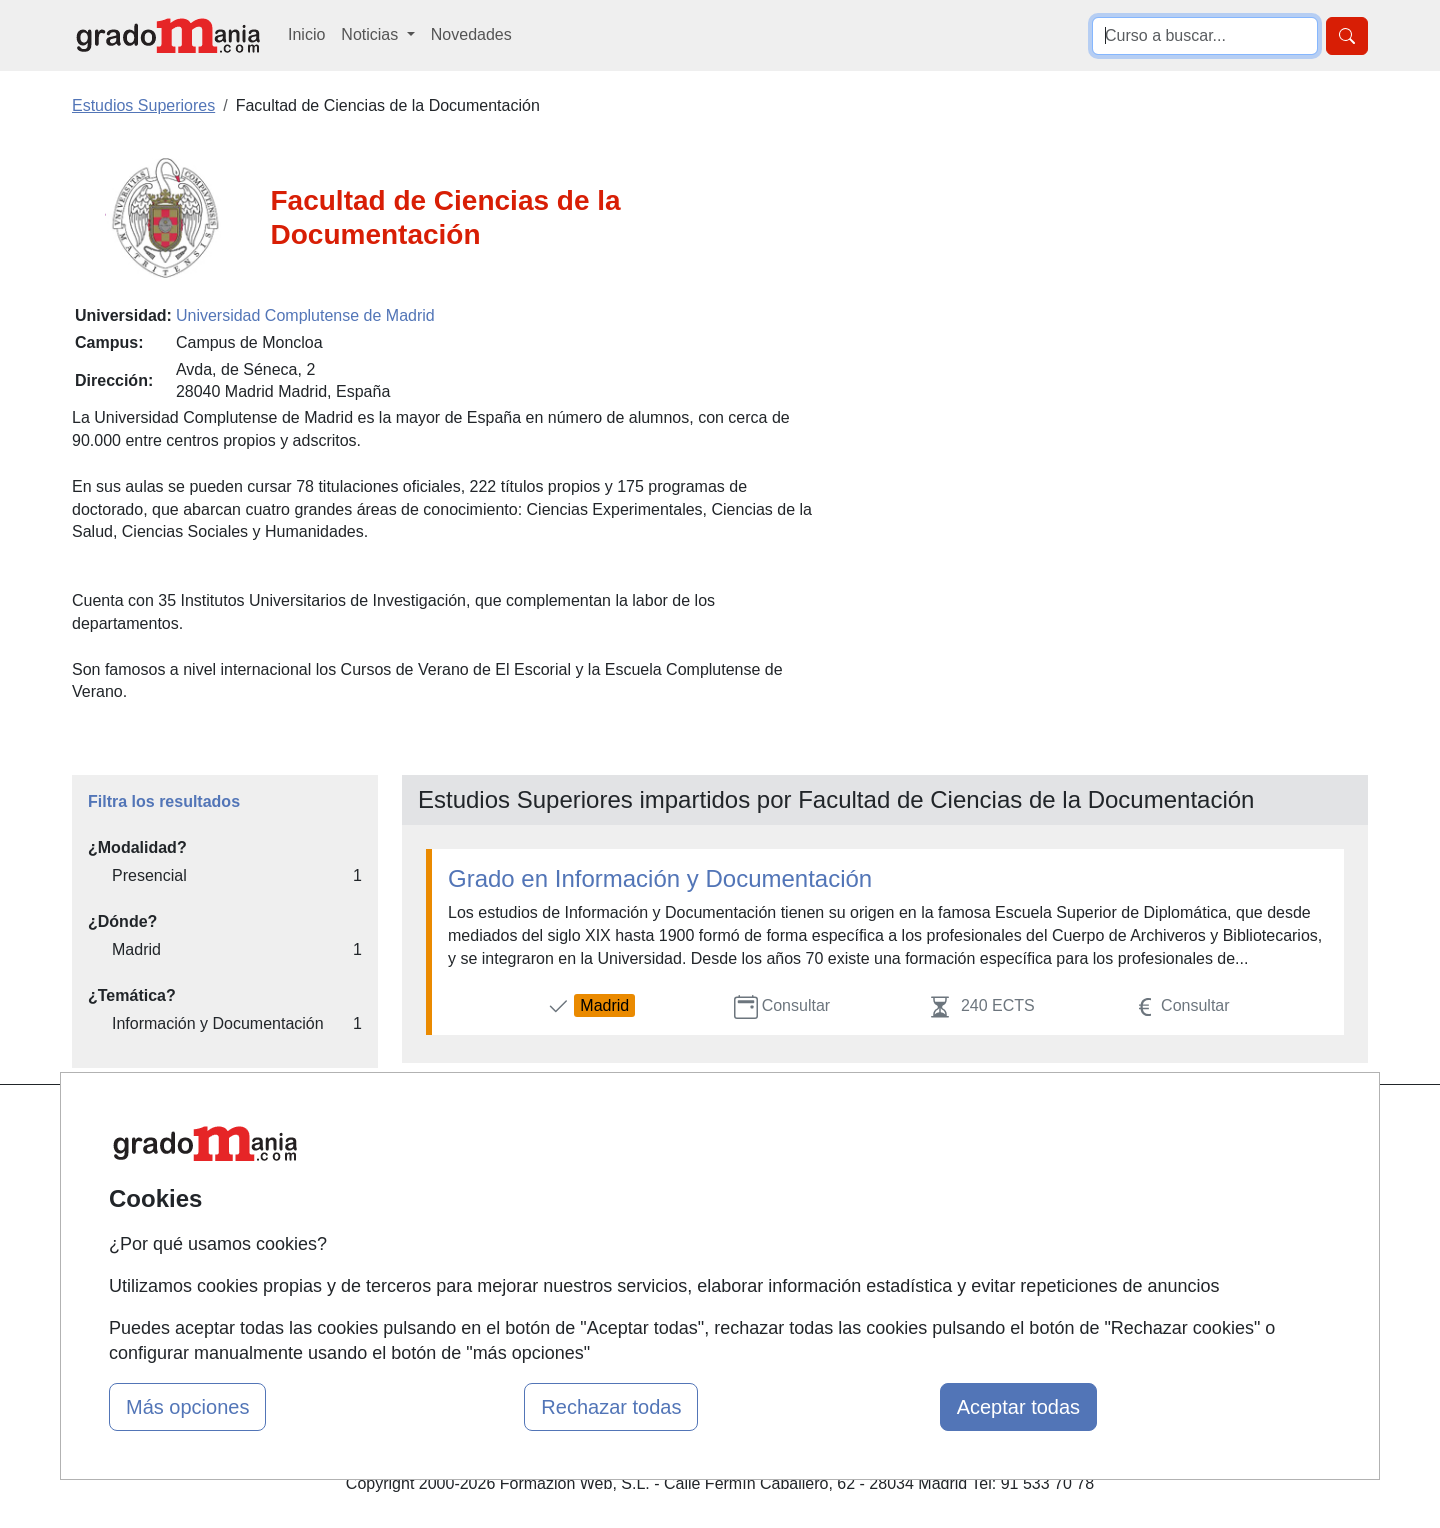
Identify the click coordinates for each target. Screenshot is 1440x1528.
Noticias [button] (371, 34)
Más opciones (187, 1407)
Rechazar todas (611, 1407)
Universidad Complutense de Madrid (305, 315)
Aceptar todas (1018, 1407)
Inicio (306, 34)
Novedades (471, 34)
